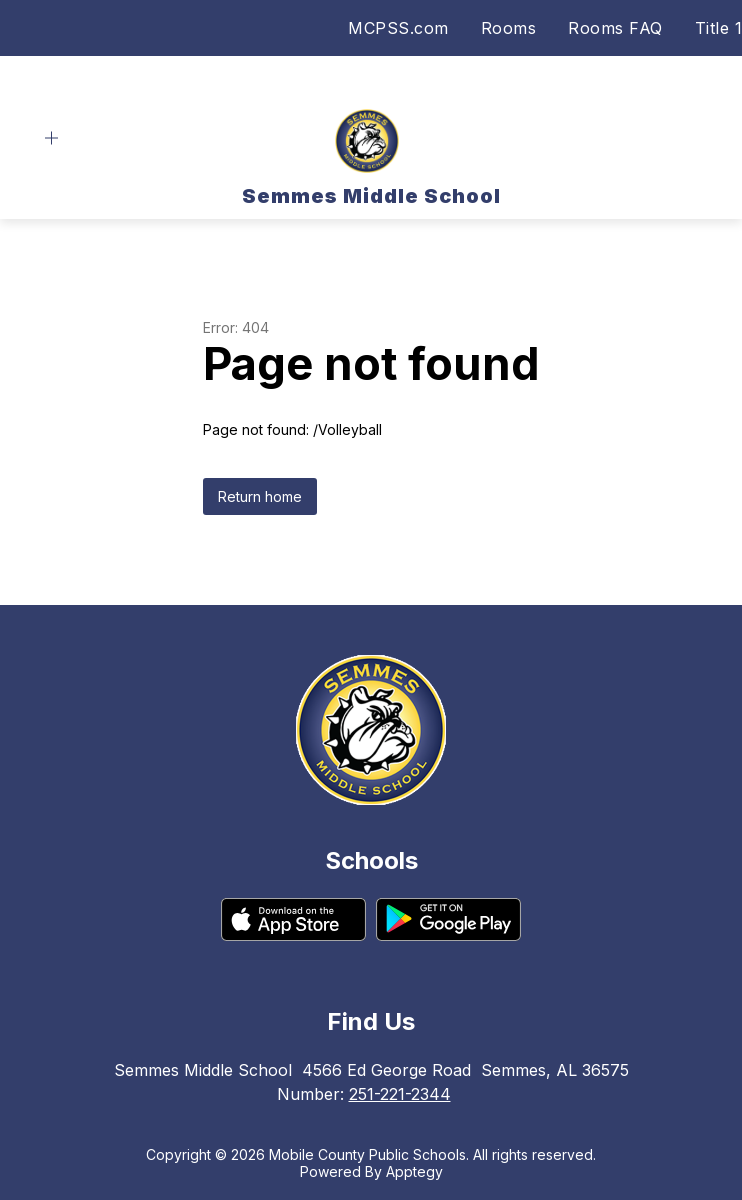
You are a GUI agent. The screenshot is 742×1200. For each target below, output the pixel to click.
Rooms (509, 28)
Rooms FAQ (615, 28)
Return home (260, 496)
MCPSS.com (398, 28)
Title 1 (719, 28)
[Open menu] (51, 138)
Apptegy (414, 1171)
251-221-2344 (400, 1094)
